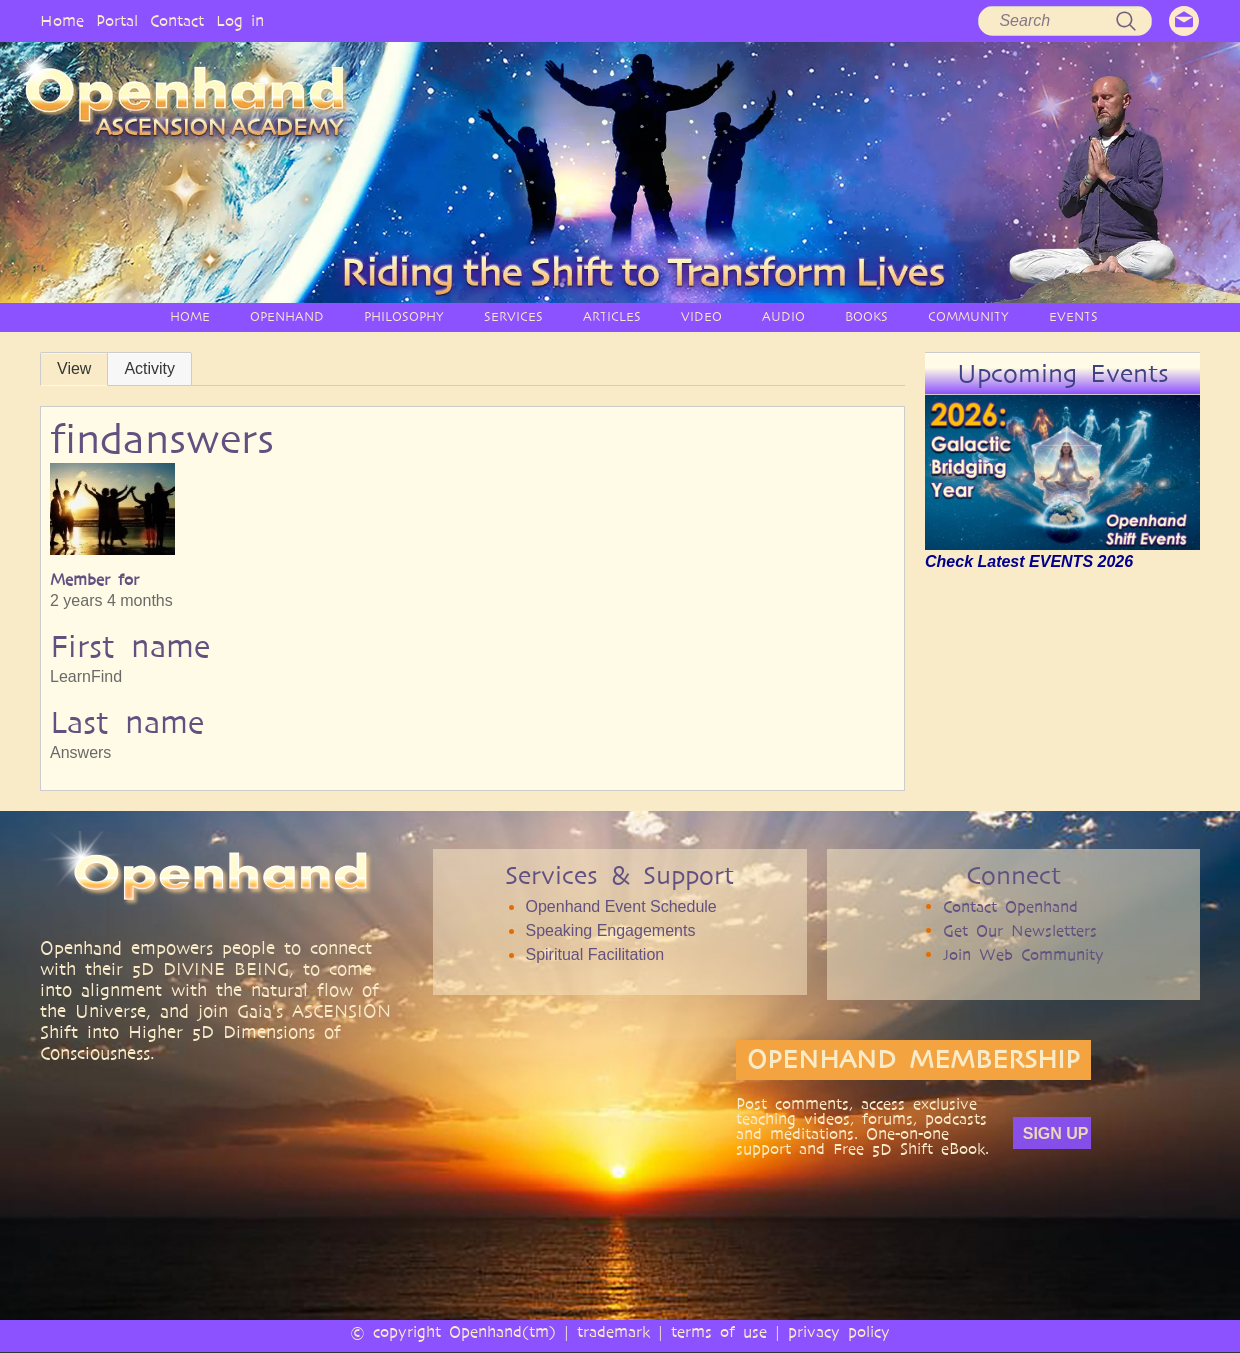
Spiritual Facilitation (594, 954)
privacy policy (839, 1331)
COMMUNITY (968, 316)
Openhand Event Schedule (620, 906)
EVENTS (1073, 316)
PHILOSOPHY (404, 316)
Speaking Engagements (610, 930)
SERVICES (513, 316)
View (74, 368)
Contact (177, 20)
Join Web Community (1023, 954)
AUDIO (783, 316)
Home (62, 20)
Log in (240, 20)
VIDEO (701, 316)
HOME (190, 316)
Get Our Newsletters (1020, 930)
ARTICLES (612, 316)
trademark (613, 1331)
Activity (149, 368)
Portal (117, 20)
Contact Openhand (1010, 906)
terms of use (719, 1331)
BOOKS (866, 316)
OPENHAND (287, 316)
